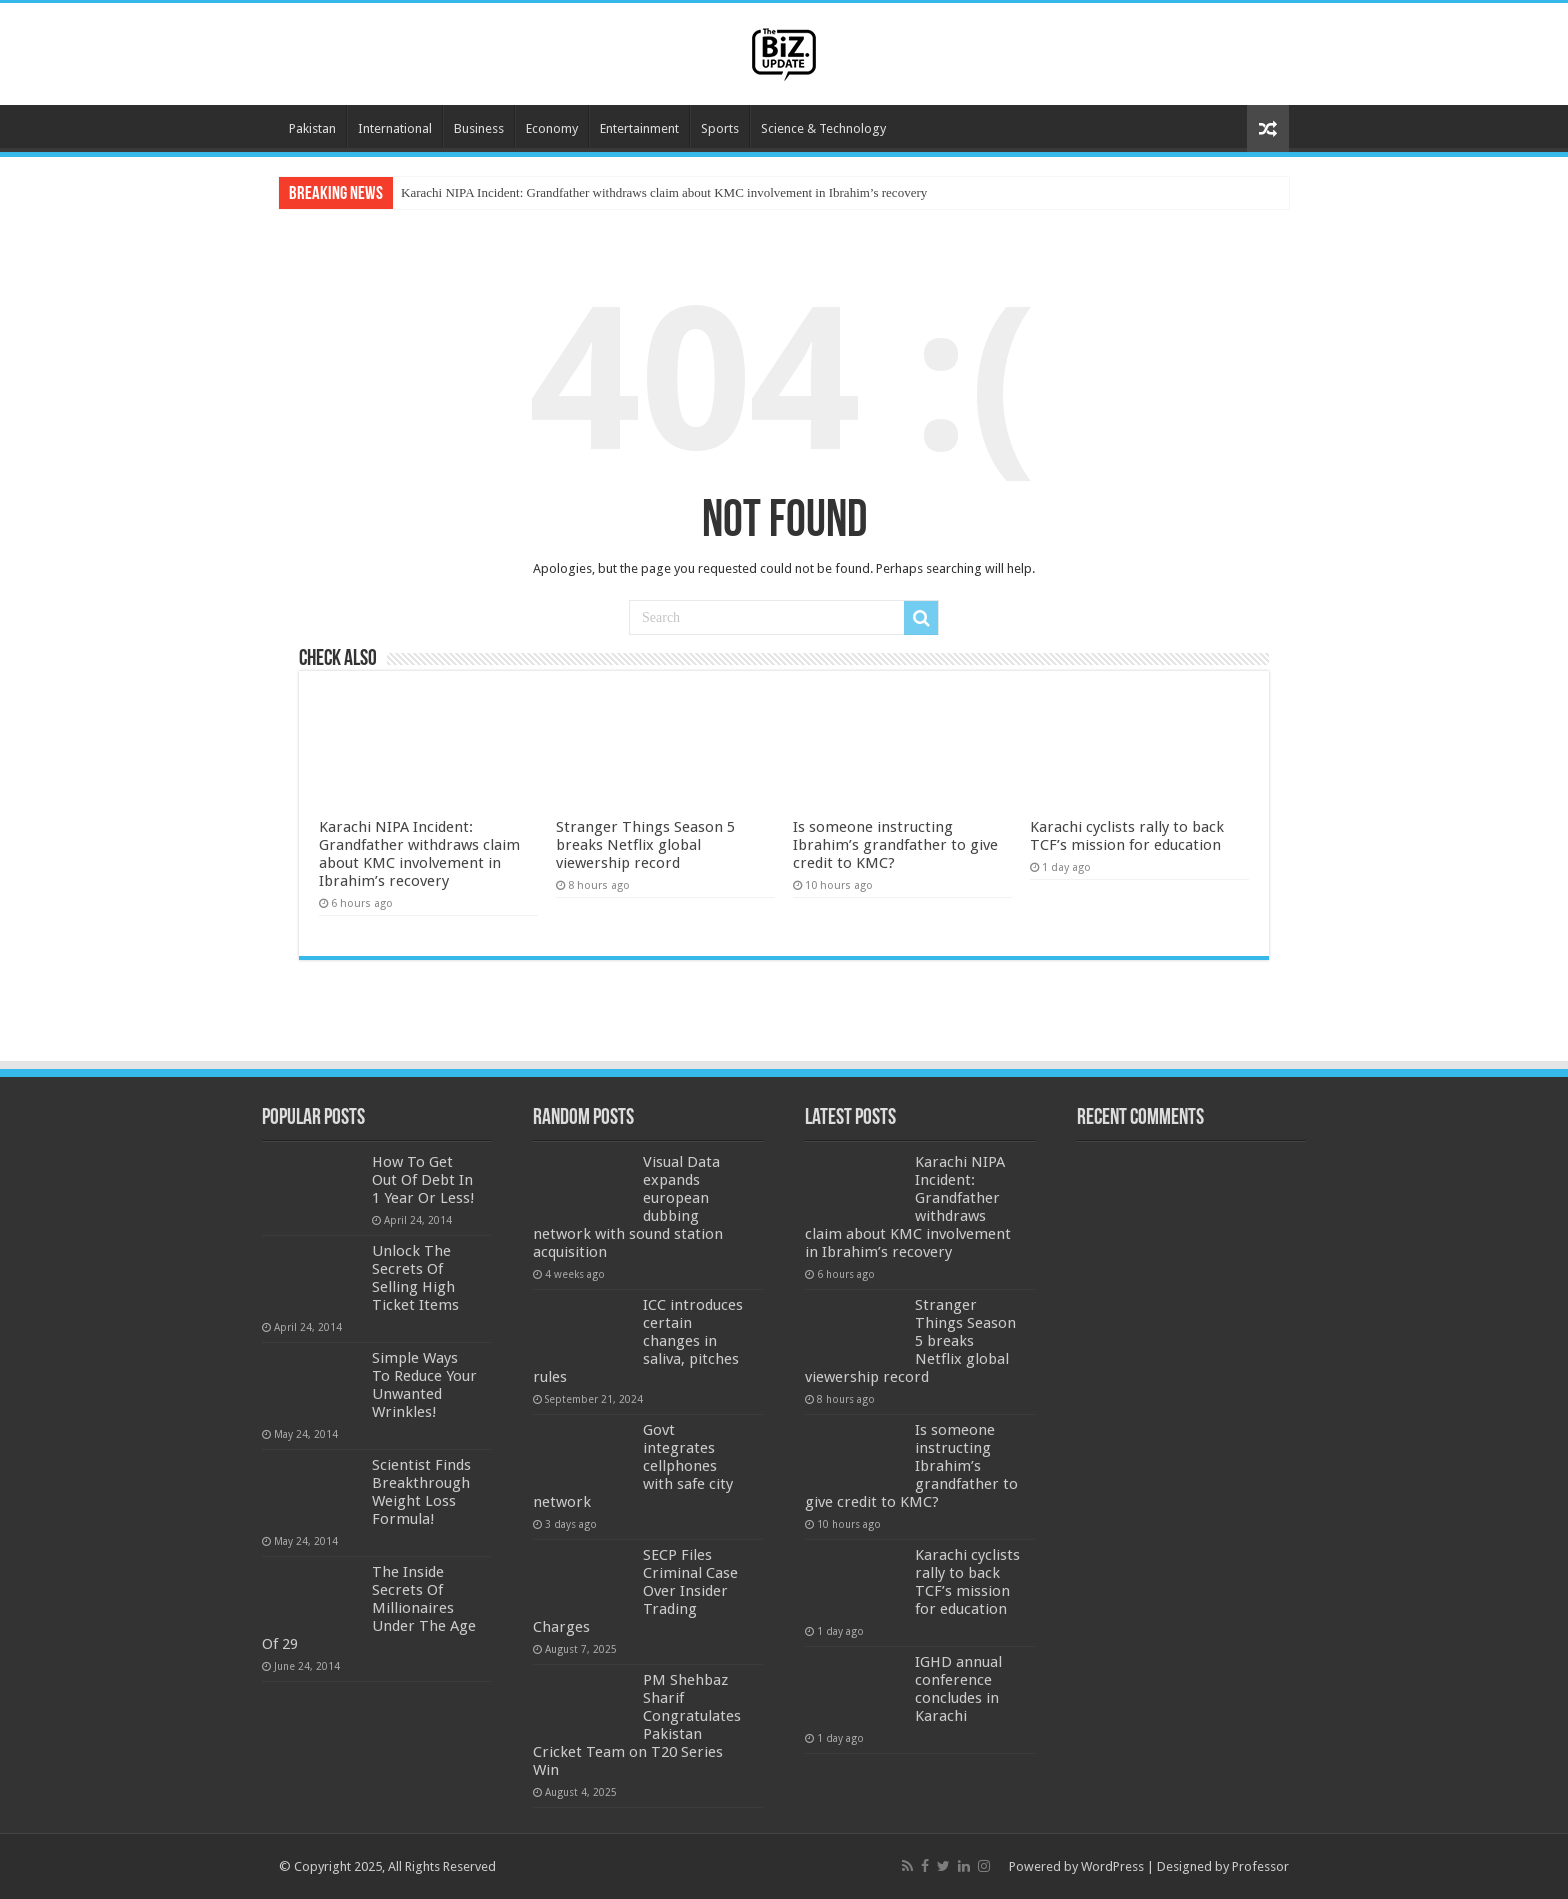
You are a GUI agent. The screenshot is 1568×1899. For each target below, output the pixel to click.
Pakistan (312, 128)
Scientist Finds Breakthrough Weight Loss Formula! (421, 1492)
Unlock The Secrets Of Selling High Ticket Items (415, 1278)
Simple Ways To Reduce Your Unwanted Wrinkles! (424, 1385)
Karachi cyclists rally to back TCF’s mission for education (1127, 836)
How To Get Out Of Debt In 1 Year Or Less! (423, 1180)
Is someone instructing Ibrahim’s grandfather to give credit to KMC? (895, 845)
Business (479, 128)
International (395, 128)
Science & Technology (823, 128)
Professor (1260, 1866)
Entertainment (639, 128)
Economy (552, 128)
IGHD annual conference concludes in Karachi (958, 1689)
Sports (720, 128)
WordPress (1112, 1866)
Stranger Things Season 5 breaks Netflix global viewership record (645, 845)
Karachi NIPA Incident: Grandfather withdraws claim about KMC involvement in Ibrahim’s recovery (664, 192)
